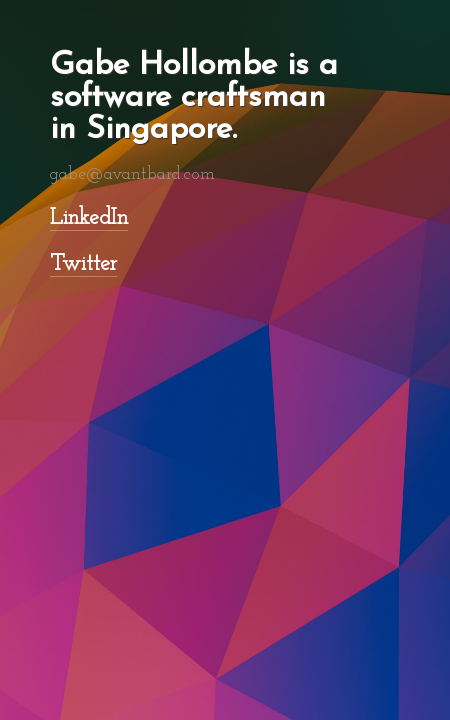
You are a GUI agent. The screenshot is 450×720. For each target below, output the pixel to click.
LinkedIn (89, 218)
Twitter (83, 264)
